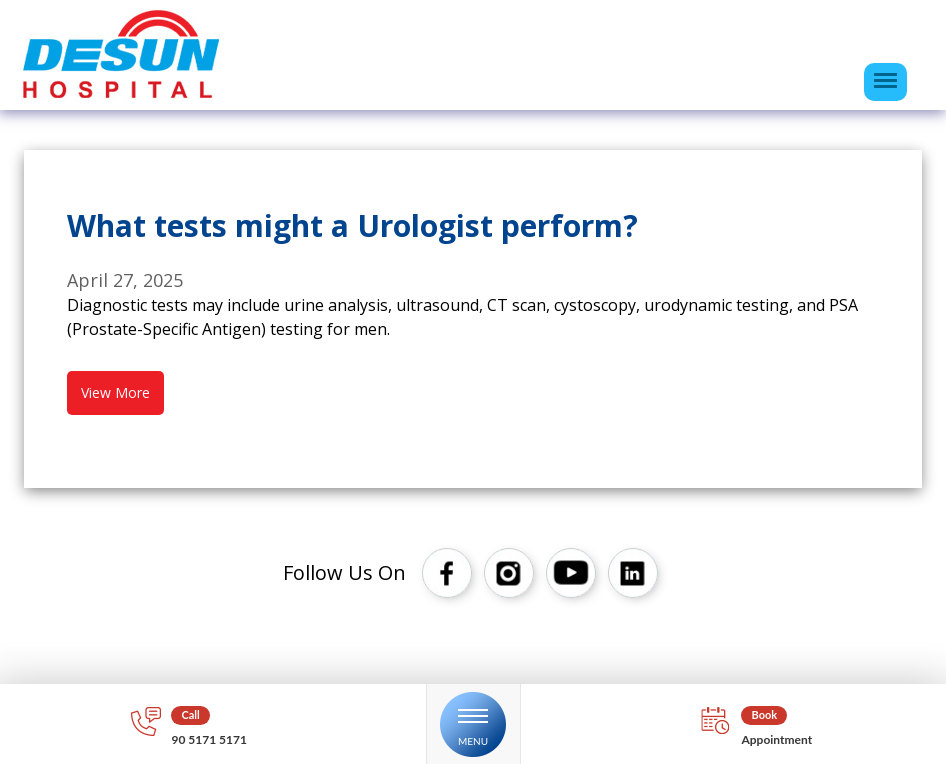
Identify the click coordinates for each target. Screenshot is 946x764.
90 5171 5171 (208, 739)
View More (115, 392)
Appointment (776, 739)
